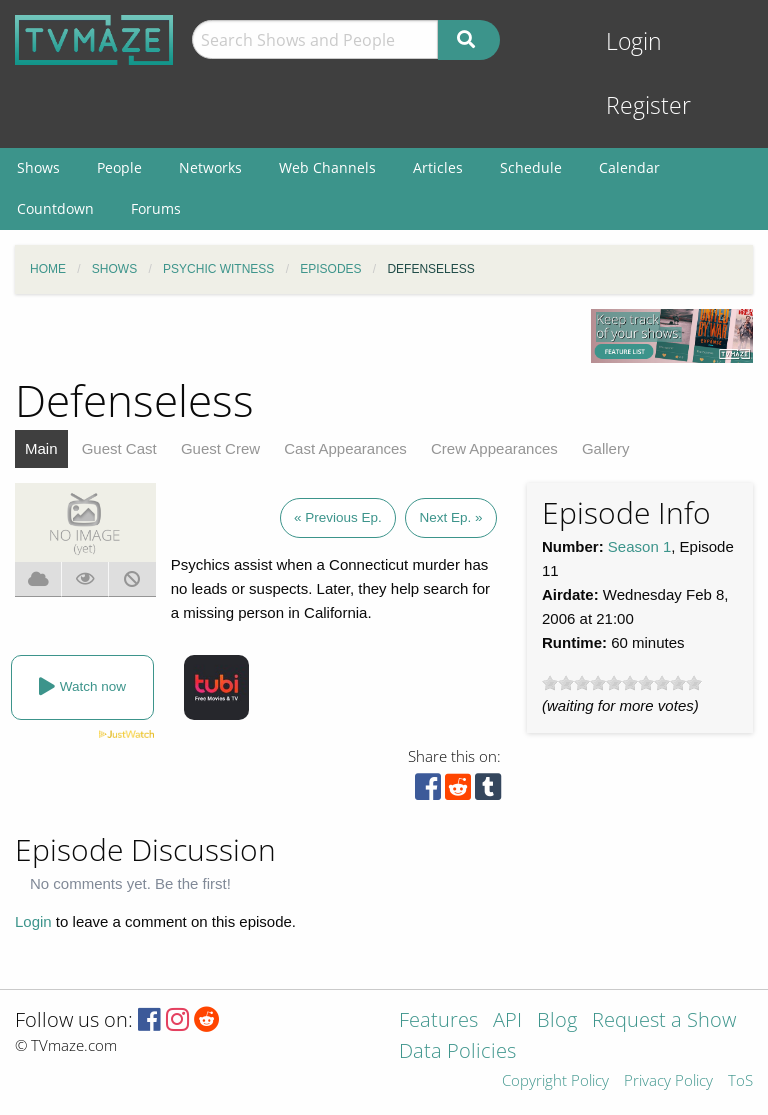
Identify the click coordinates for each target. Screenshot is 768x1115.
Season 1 (639, 546)
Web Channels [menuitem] (327, 167)
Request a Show (664, 1021)
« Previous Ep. (338, 517)
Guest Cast (119, 448)
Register (648, 105)
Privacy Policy (668, 1081)
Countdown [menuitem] (55, 208)
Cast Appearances (345, 448)
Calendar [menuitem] (629, 167)
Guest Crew (220, 448)
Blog (557, 1021)
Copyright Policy (555, 1081)
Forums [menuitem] (156, 208)
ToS (740, 1081)
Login (634, 41)
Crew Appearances (494, 448)
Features (438, 1021)
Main (41, 448)
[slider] (622, 683)
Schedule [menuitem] (531, 167)
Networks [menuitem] (210, 167)
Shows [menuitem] (38, 167)
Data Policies (457, 1052)
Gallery (606, 448)
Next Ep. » (450, 517)
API (507, 1021)
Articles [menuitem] (438, 167)
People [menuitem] (119, 167)
